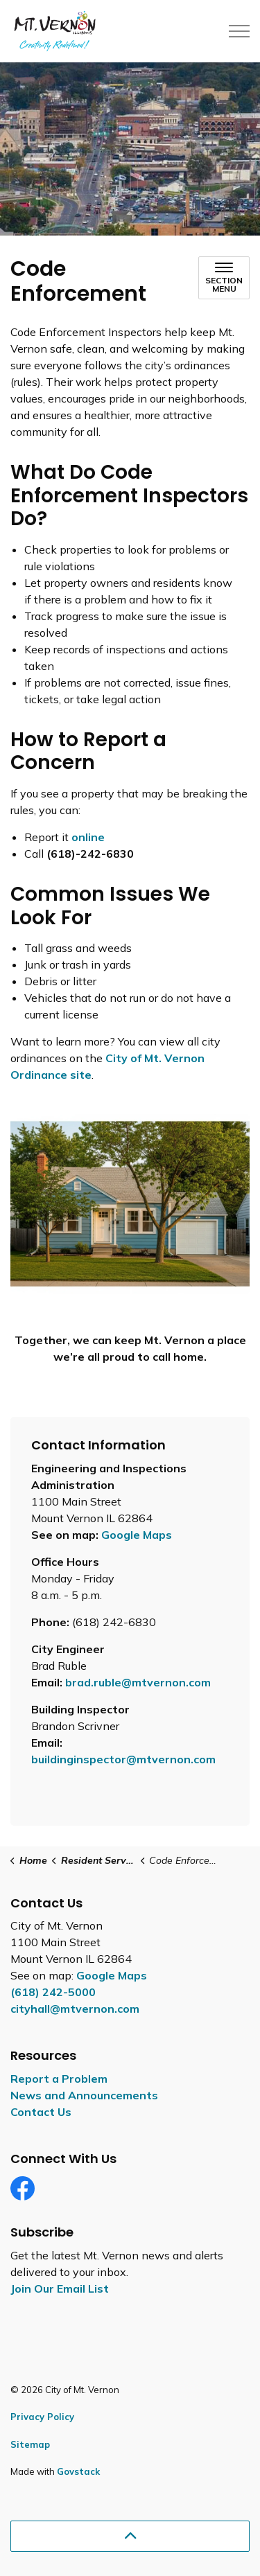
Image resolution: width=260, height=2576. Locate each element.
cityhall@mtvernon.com (74, 2008)
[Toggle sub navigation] (224, 277)
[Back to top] (130, 2536)
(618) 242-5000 (53, 1992)
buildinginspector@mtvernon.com (123, 1759)
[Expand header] (239, 31)
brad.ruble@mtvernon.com (138, 1682)
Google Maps (136, 1535)
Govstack (78, 2471)
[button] (130, 1204)
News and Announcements (84, 2095)
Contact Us (40, 2112)
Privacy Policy (42, 2416)
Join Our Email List (59, 2288)
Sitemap (30, 2444)
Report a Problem (58, 2078)
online (88, 837)
